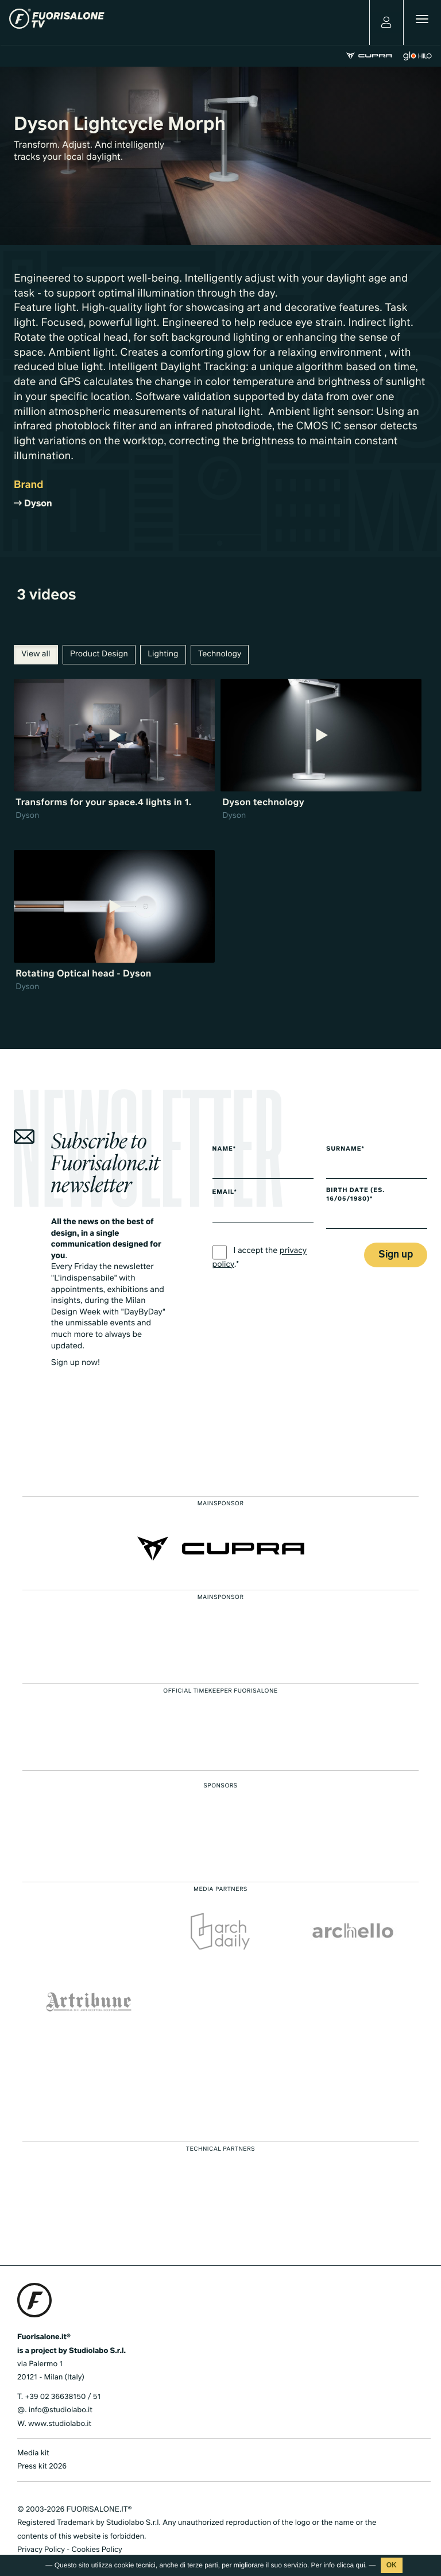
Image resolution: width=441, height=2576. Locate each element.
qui (360, 2565)
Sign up (395, 1255)
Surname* (345, 1149)
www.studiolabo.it (59, 2424)
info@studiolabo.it (60, 2410)
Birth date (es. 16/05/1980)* (355, 1195)
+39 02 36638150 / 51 (62, 2397)
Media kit (33, 2453)
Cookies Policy (96, 2550)
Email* (224, 1192)
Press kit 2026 (42, 2466)
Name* (224, 1149)
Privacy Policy (41, 2550)
